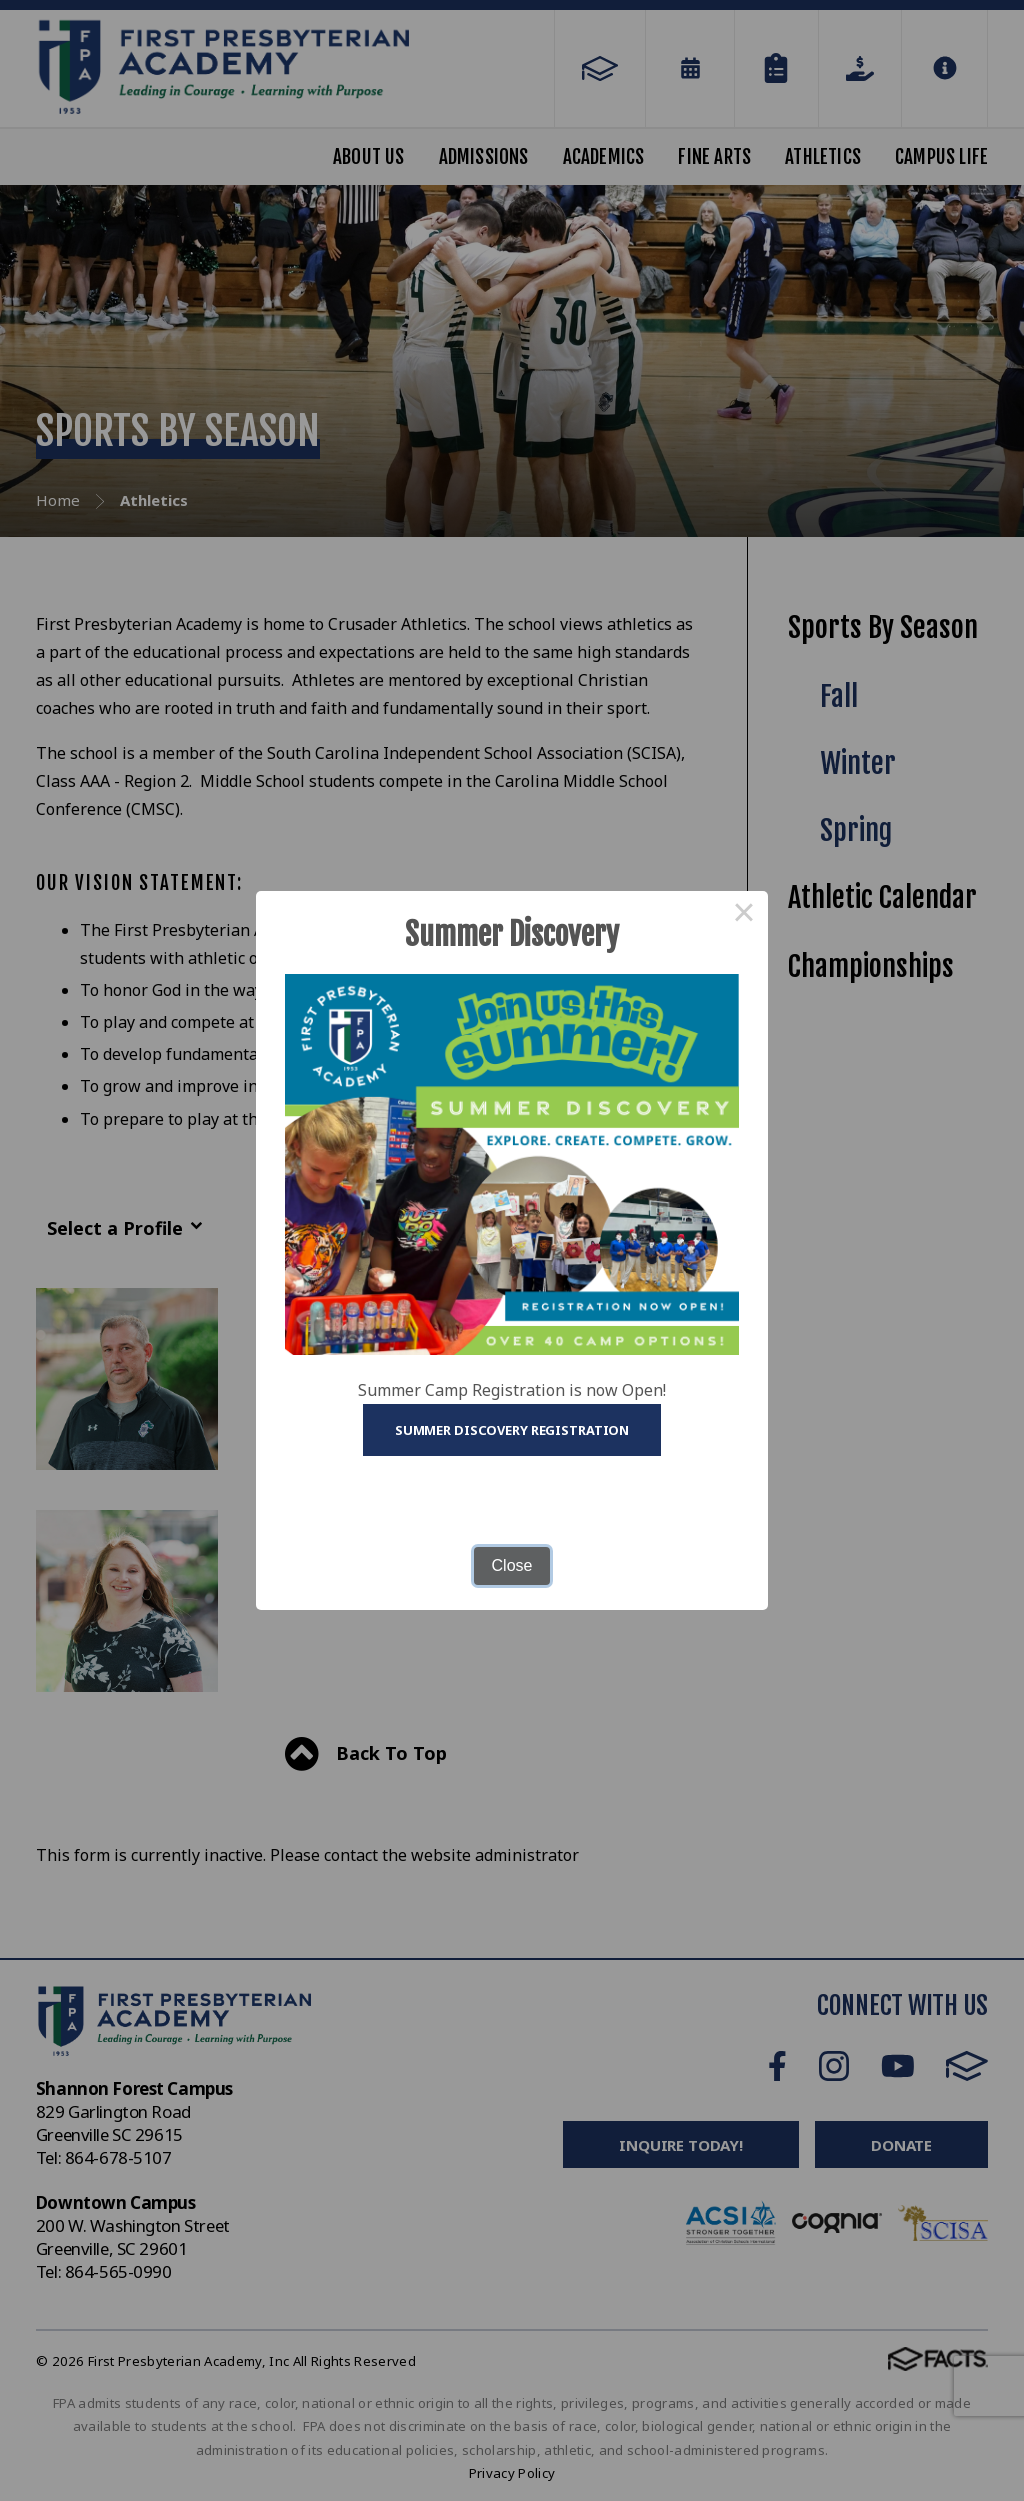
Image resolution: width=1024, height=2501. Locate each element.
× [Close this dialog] (744, 915)
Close (512, 1565)
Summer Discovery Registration (512, 1430)
